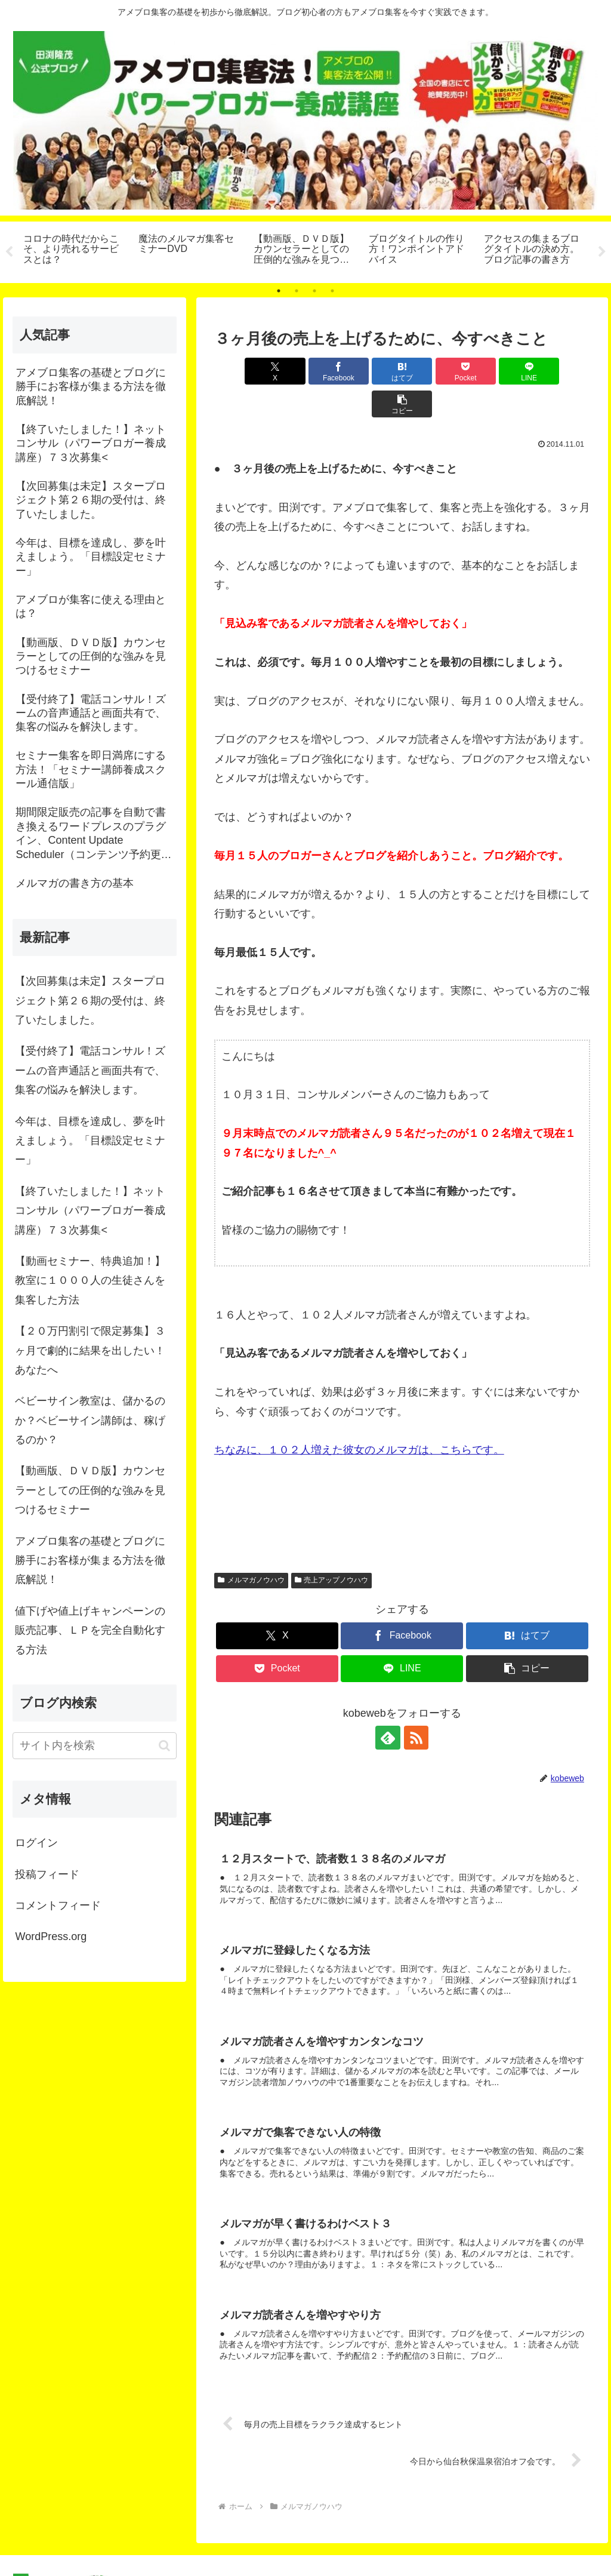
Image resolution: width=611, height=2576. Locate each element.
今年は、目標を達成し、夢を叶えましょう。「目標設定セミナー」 (90, 1140)
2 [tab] (297, 291)
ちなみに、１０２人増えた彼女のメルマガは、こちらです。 (359, 1418)
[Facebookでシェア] (307, 371)
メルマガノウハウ (251, 1548)
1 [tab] (279, 291)
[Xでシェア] (244, 371)
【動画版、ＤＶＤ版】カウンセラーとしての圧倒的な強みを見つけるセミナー (90, 1490)
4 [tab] (332, 291)
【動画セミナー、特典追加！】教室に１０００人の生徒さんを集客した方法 (90, 1280)
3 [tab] (314, 291)
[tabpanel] (74, 250)
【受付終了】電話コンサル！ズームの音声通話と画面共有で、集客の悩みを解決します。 (90, 1071)
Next (602, 252)
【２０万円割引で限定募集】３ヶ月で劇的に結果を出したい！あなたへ (90, 1350)
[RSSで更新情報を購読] (416, 1705)
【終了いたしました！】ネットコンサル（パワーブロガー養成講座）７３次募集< (90, 1210)
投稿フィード (47, 1874)
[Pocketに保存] (433, 371)
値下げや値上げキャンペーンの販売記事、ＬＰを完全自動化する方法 (90, 1630)
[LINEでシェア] (497, 371)
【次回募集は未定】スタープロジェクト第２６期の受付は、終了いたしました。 (90, 1000)
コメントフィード (58, 1905)
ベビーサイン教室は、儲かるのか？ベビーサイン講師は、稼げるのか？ (90, 1420)
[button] (560, 371)
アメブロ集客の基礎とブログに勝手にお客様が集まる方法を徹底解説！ (90, 1560)
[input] (94, 1745)
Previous (9, 252)
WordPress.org (51, 1937)
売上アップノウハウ (332, 1548)
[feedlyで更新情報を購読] (388, 1705)
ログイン (36, 1843)
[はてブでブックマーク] (370, 371)
